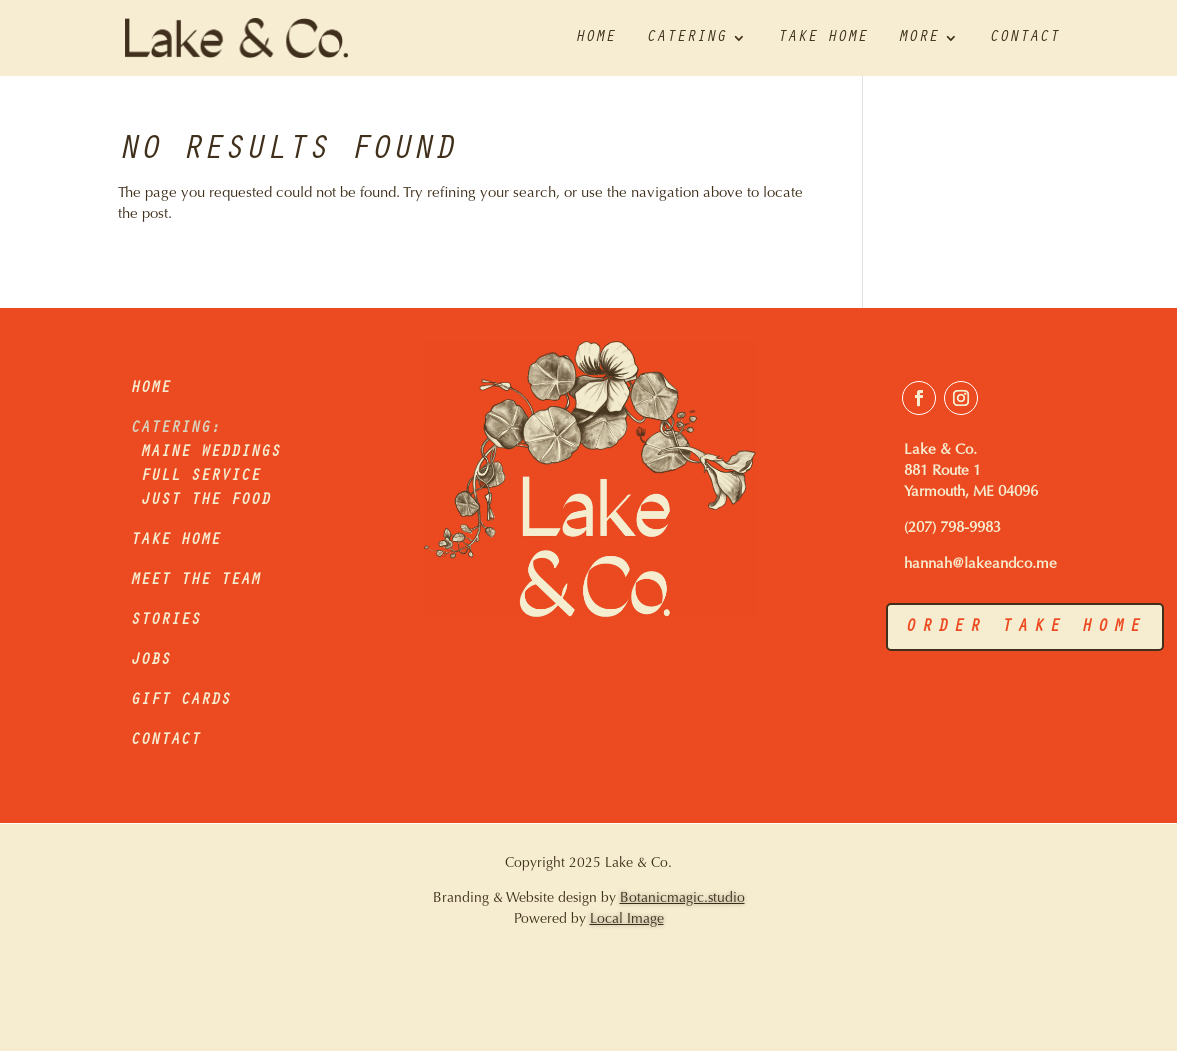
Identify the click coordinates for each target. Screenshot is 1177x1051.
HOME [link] (150, 389)
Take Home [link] (822, 38)
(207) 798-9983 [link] (952, 528)
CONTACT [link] (165, 741)
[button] (919, 398)
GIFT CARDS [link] (180, 701)
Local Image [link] (627, 920)
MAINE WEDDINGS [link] (205, 453)
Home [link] (595, 38)
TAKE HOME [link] (175, 541)
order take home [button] (1025, 628)
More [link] (918, 38)
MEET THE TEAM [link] (195, 581)
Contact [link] (1024, 38)
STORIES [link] (165, 621)
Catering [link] (686, 38)
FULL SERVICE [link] (200, 477)
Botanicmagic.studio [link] (682, 899)
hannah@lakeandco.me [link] (980, 564)
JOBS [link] (150, 661)
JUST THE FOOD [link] (205, 501)
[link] (222, 39)
